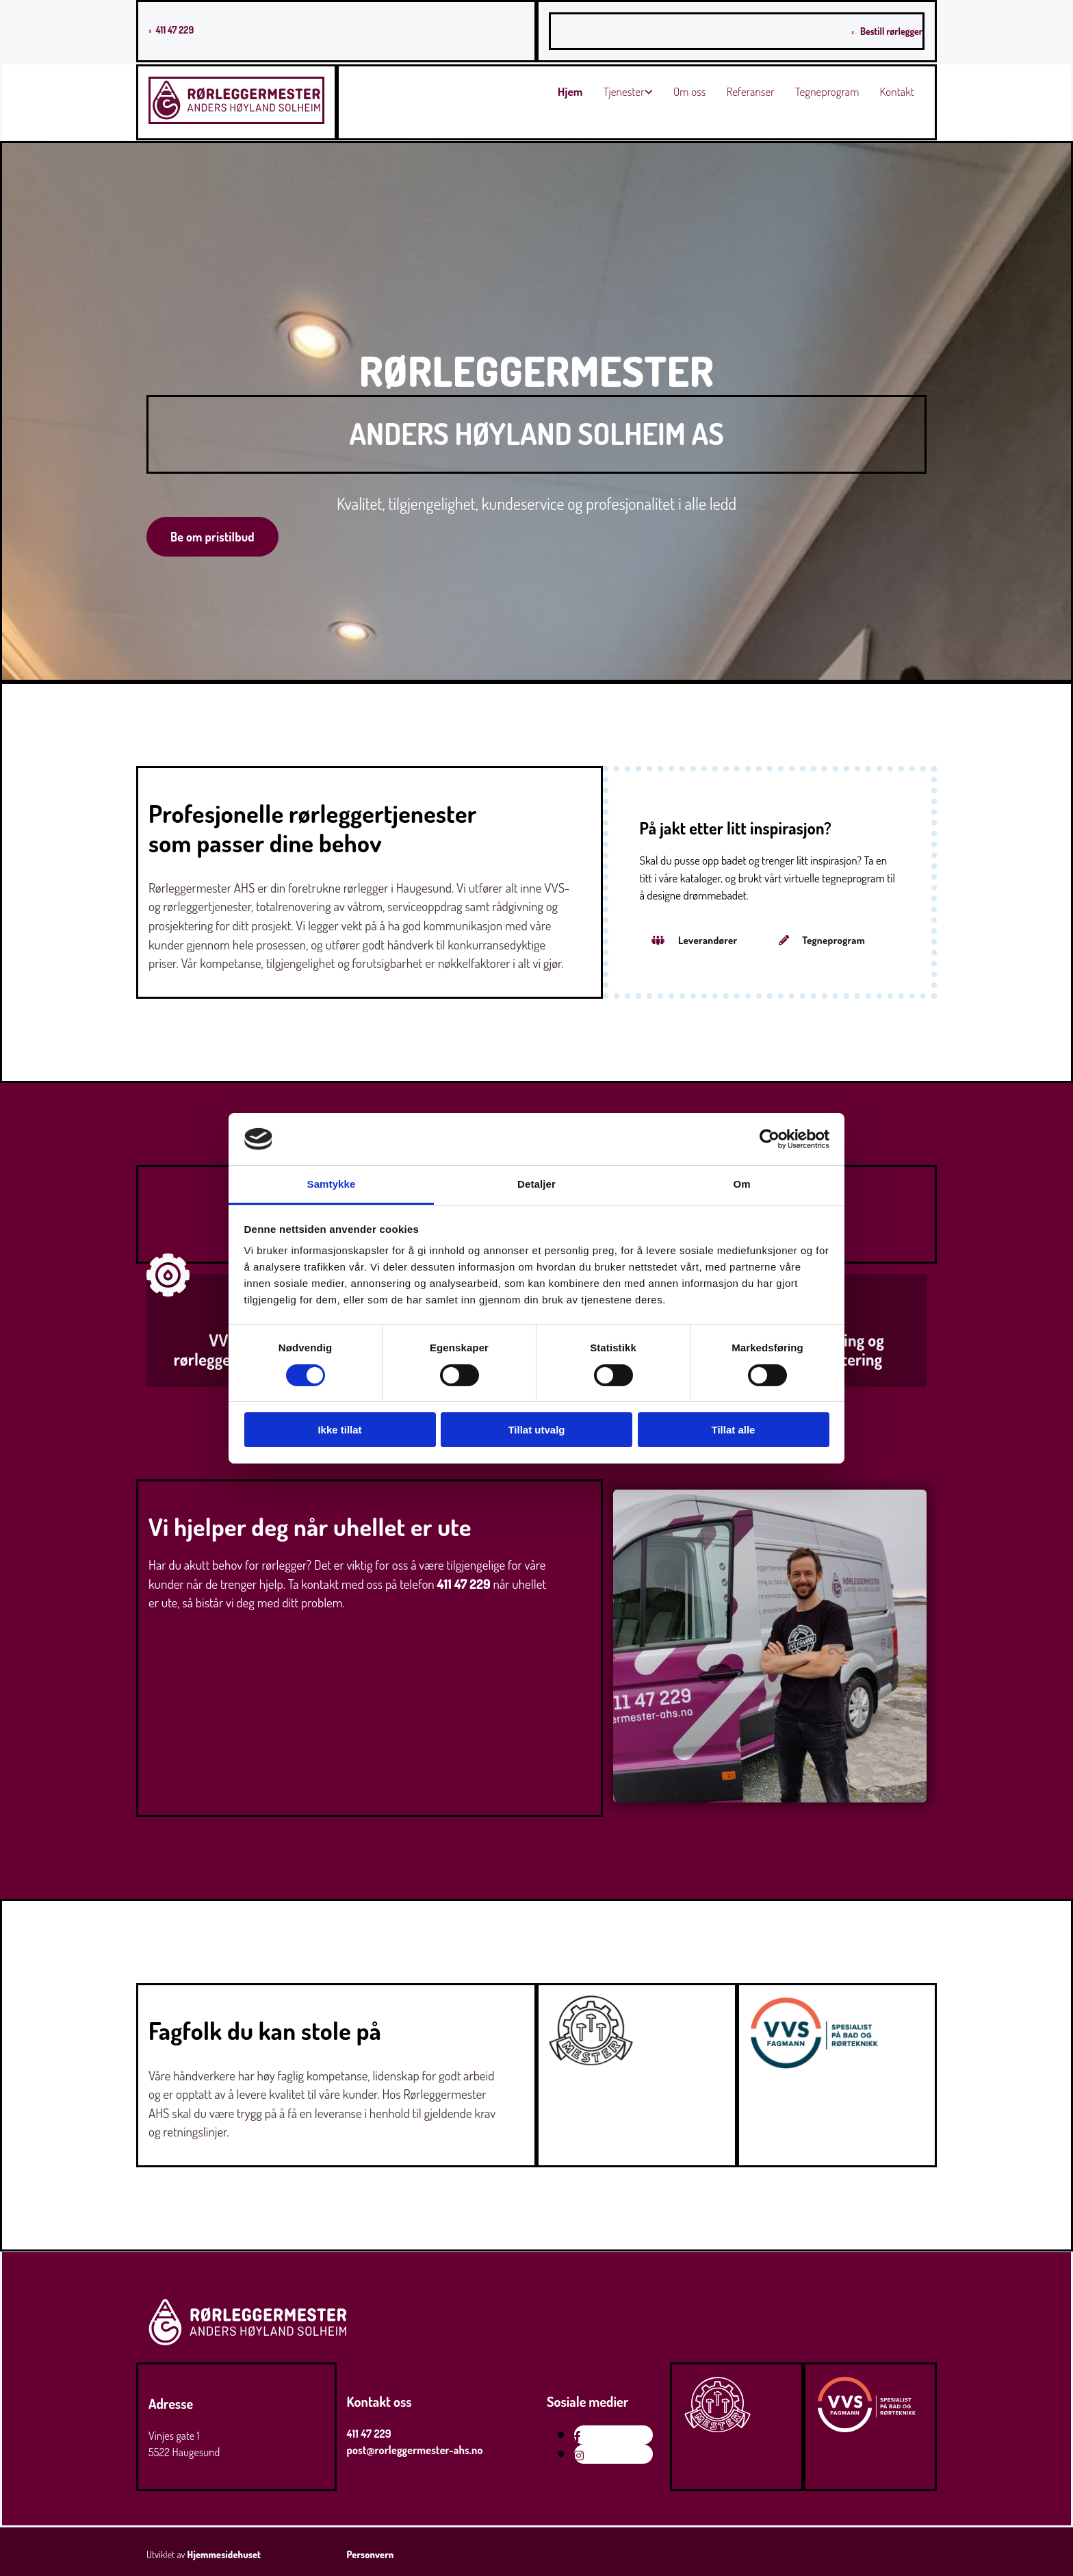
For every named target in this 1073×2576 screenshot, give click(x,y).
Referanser (750, 91)
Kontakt (897, 91)
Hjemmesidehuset (224, 2554)
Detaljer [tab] (536, 1184)
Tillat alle (733, 1430)
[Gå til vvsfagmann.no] (815, 2065)
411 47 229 (174, 30)
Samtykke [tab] (331, 1184)
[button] (212, 537)
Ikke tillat (339, 1430)
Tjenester (624, 91)
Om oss (689, 91)
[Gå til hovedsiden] (236, 120)
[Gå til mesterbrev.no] (591, 2061)
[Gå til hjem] (247, 2344)
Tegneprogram (827, 91)
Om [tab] (741, 1184)
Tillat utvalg (536, 1430)
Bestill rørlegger (891, 31)
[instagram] (579, 2455)
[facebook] (577, 2436)
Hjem (570, 91)
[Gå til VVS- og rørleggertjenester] (168, 1306)
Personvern (370, 2554)
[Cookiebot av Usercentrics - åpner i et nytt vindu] (769, 1139)
